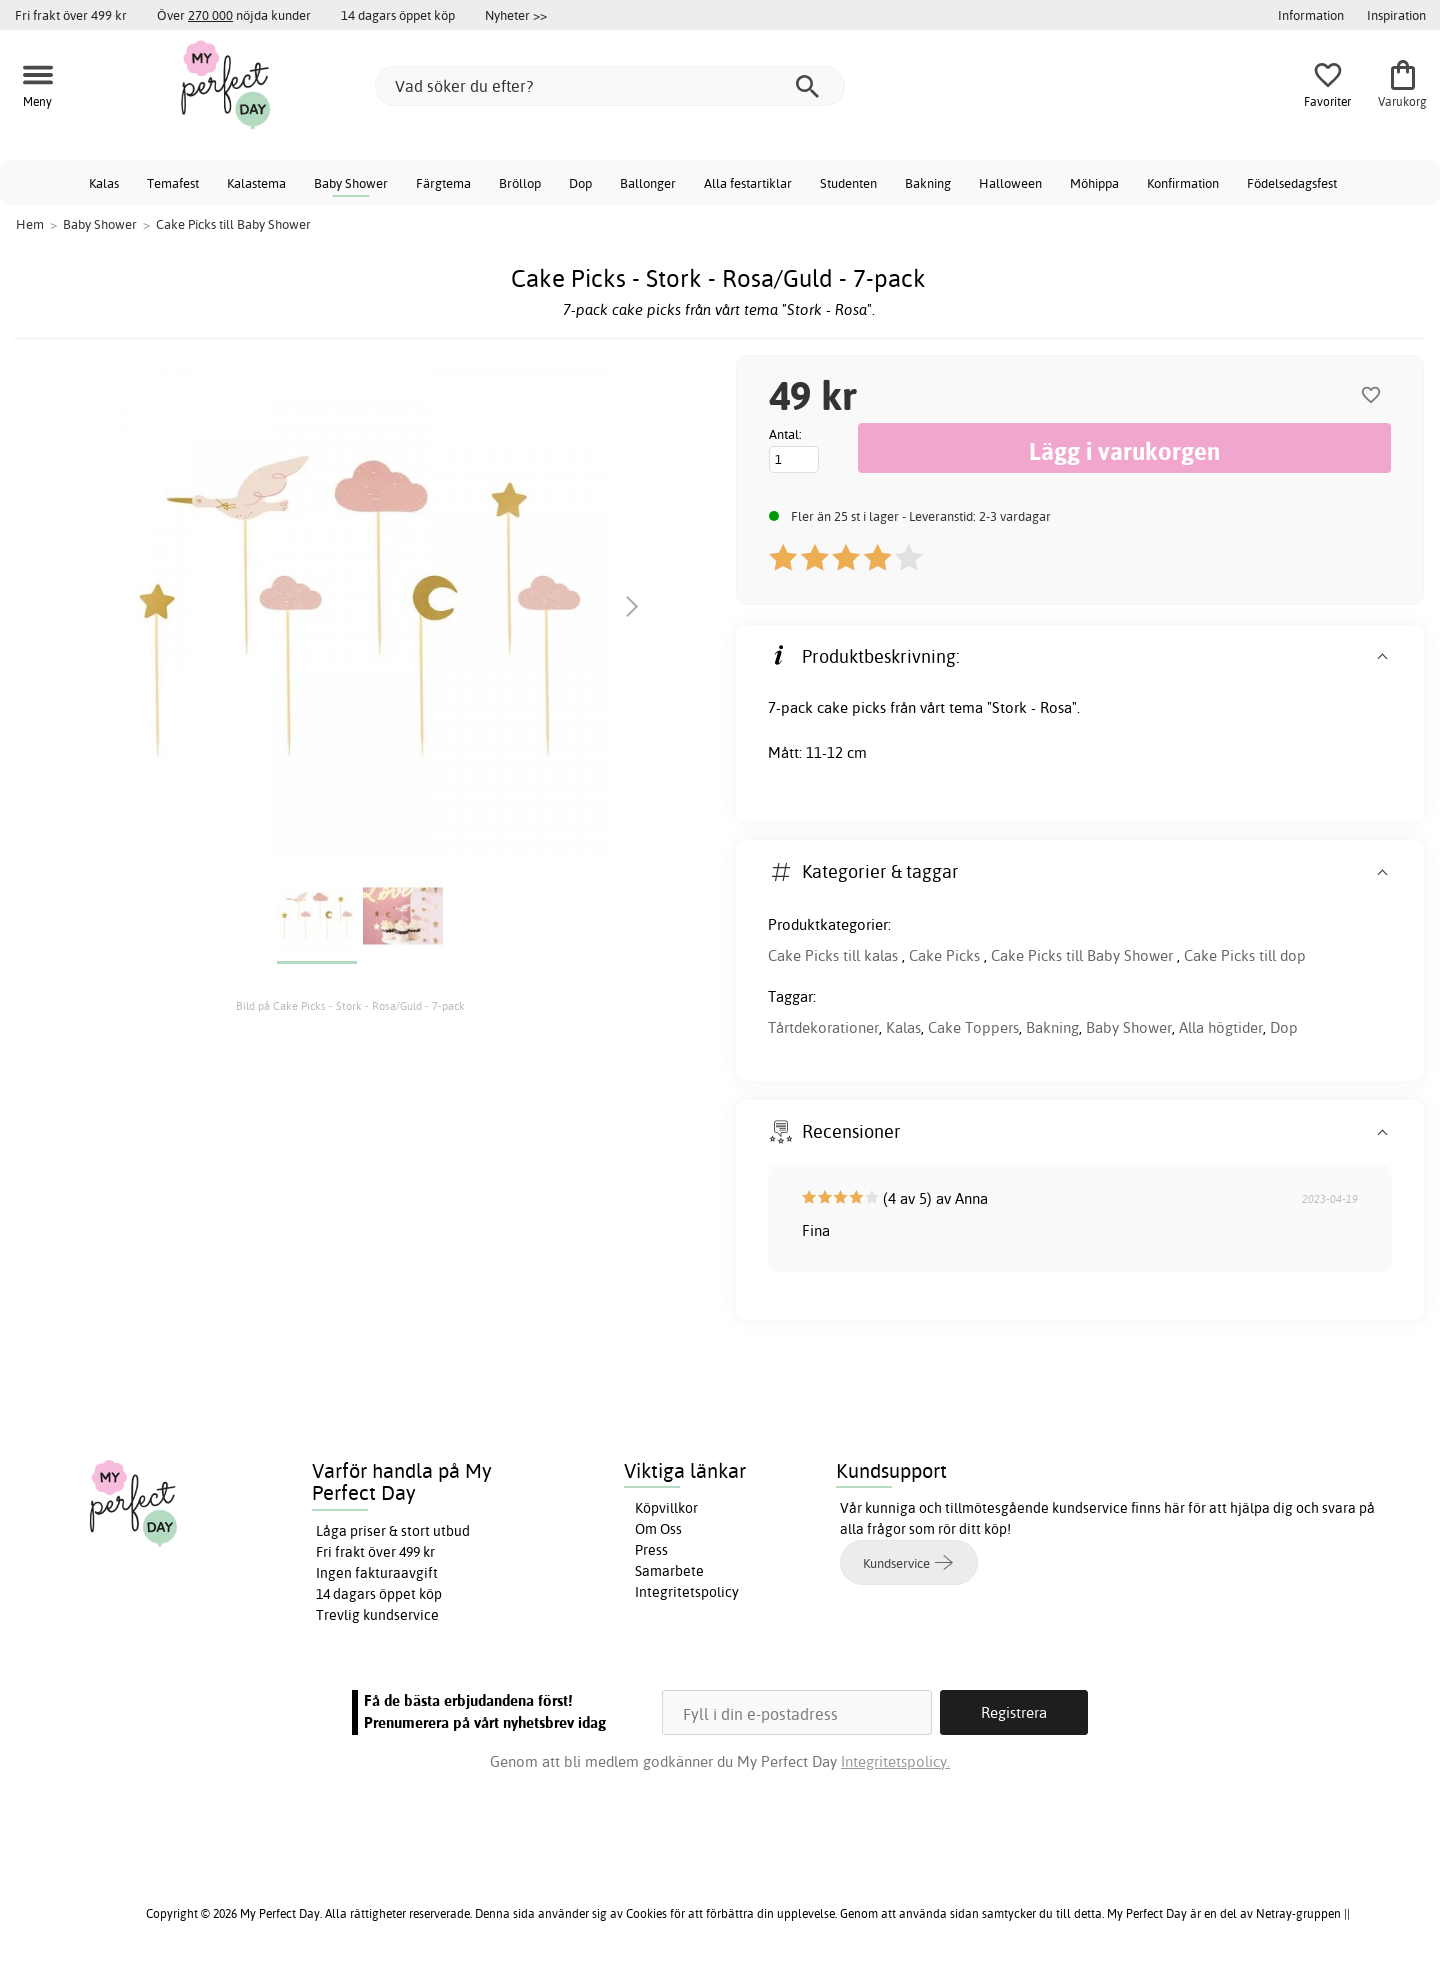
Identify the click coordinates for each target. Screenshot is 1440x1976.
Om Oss (658, 1529)
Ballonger (648, 183)
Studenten (848, 183)
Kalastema (256, 183)
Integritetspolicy (687, 1592)
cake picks (851, 707)
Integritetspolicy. (895, 1761)
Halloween (1010, 183)
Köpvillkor (666, 1508)
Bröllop (520, 183)
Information (1311, 15)
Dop (580, 183)
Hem (30, 224)
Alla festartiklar (748, 183)
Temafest (173, 183)
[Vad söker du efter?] (610, 86)
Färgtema (443, 183)
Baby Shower (351, 183)
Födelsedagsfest (1292, 183)
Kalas (104, 183)
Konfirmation (1183, 183)
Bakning (928, 183)
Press (651, 1550)
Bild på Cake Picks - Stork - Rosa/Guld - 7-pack (350, 1006)
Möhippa (1094, 183)
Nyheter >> (516, 15)
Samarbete (669, 1571)
